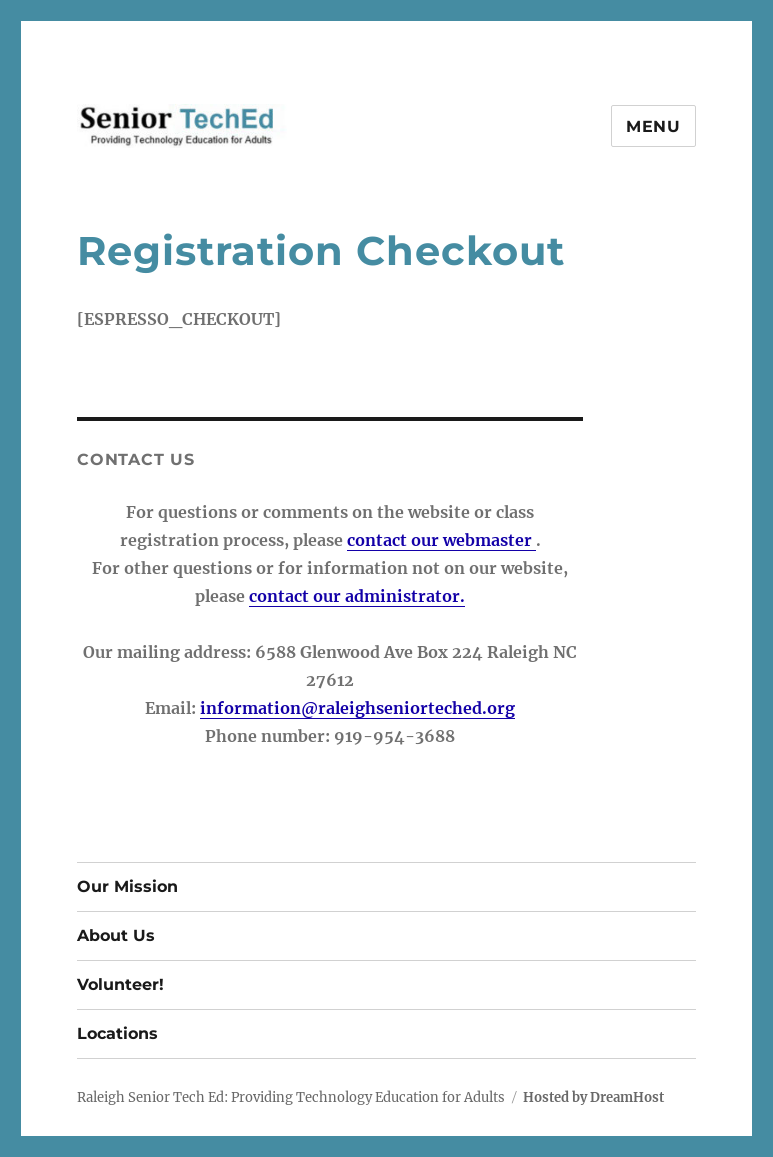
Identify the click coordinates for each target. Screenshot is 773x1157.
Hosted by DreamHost (593, 1097)
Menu (653, 126)
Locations (117, 1033)
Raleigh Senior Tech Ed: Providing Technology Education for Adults (291, 1097)
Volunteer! (120, 984)
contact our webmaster (441, 540)
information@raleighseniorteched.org (357, 708)
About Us (116, 935)
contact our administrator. (357, 596)
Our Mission (127, 886)
